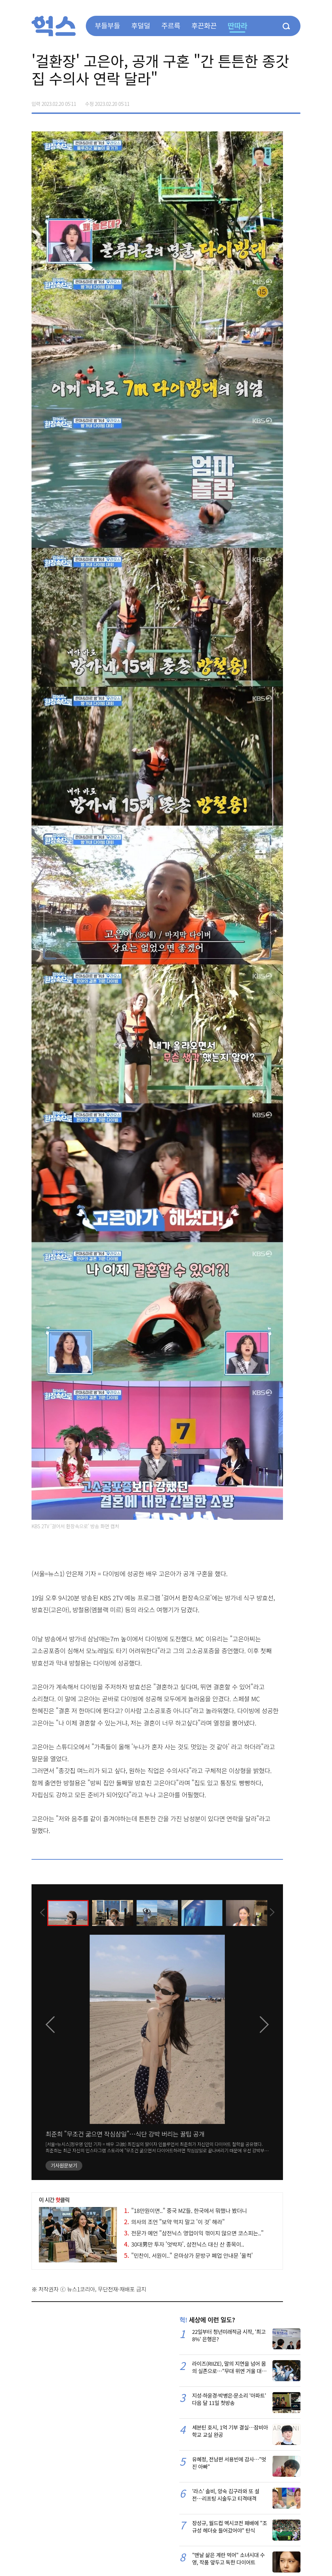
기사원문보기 (64, 2165)
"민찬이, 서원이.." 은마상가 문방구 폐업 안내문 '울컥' (188, 2255)
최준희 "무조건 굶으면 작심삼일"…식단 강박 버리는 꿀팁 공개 (125, 2133)
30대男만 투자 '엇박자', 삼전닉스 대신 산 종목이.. (184, 2244)
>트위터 (265, 101)
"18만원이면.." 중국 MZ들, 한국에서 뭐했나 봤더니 (185, 2210)
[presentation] (41, 1912)
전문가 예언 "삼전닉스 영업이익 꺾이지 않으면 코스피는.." (193, 2233)
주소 (294, 101)
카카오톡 (280, 101)
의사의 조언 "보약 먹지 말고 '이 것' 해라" (174, 2222)
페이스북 (250, 101)
